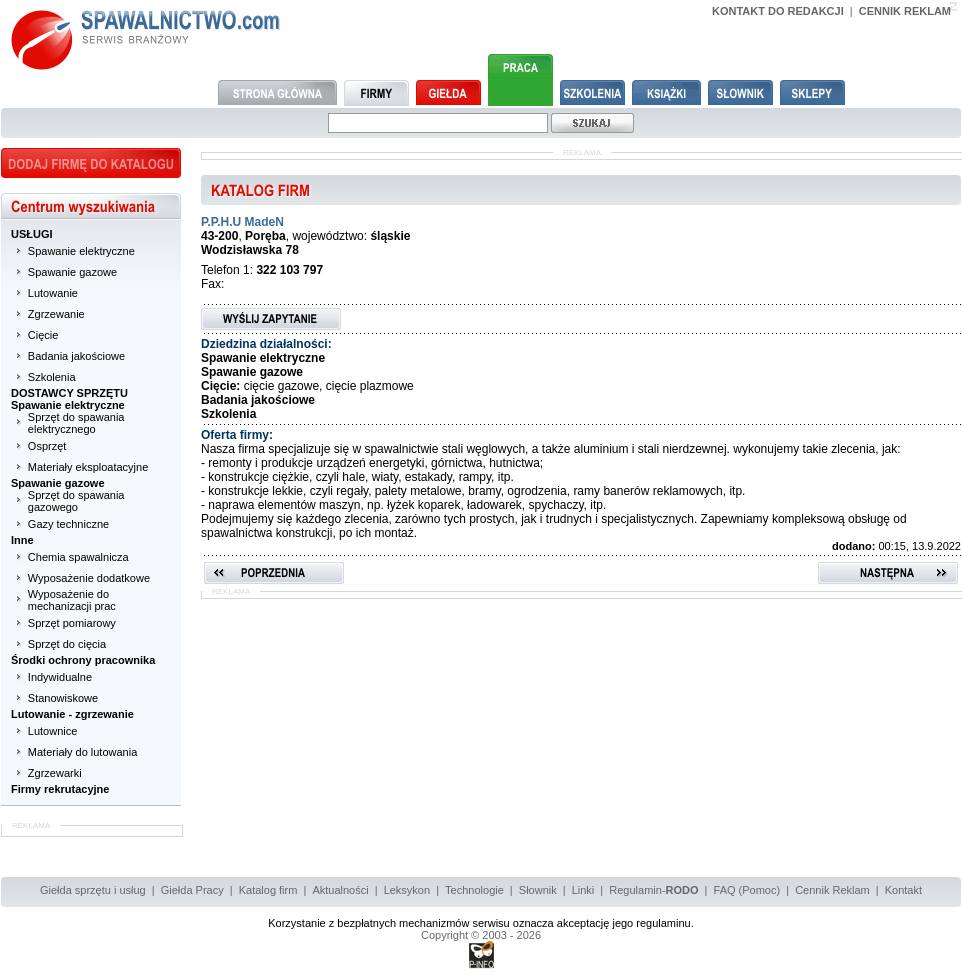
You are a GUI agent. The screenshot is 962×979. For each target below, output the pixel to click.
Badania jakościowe (76, 356)
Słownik (538, 890)
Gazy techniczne (68, 524)
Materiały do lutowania (82, 752)
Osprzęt (47, 446)
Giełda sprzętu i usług (93, 890)
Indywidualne (60, 677)
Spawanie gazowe (72, 272)
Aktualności (340, 890)
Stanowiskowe (63, 698)
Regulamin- (653, 890)
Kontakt (903, 890)
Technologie (474, 890)
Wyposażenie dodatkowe (89, 578)
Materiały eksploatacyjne (88, 467)
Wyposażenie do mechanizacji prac (72, 600)
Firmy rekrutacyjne (60, 789)
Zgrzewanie (56, 314)
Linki (583, 890)
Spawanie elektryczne (81, 251)
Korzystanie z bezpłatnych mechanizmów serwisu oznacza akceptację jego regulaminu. (481, 923)
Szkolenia (52, 377)
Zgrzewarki (55, 773)
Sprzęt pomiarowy (72, 623)
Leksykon (407, 890)
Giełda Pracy (192, 890)
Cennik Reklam (832, 890)
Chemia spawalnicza (78, 557)
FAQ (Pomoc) (747, 890)
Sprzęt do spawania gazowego (76, 501)
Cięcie (43, 335)
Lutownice (53, 731)
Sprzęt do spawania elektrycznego (76, 423)
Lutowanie (53, 293)
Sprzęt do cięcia (67, 644)
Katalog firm (268, 890)
